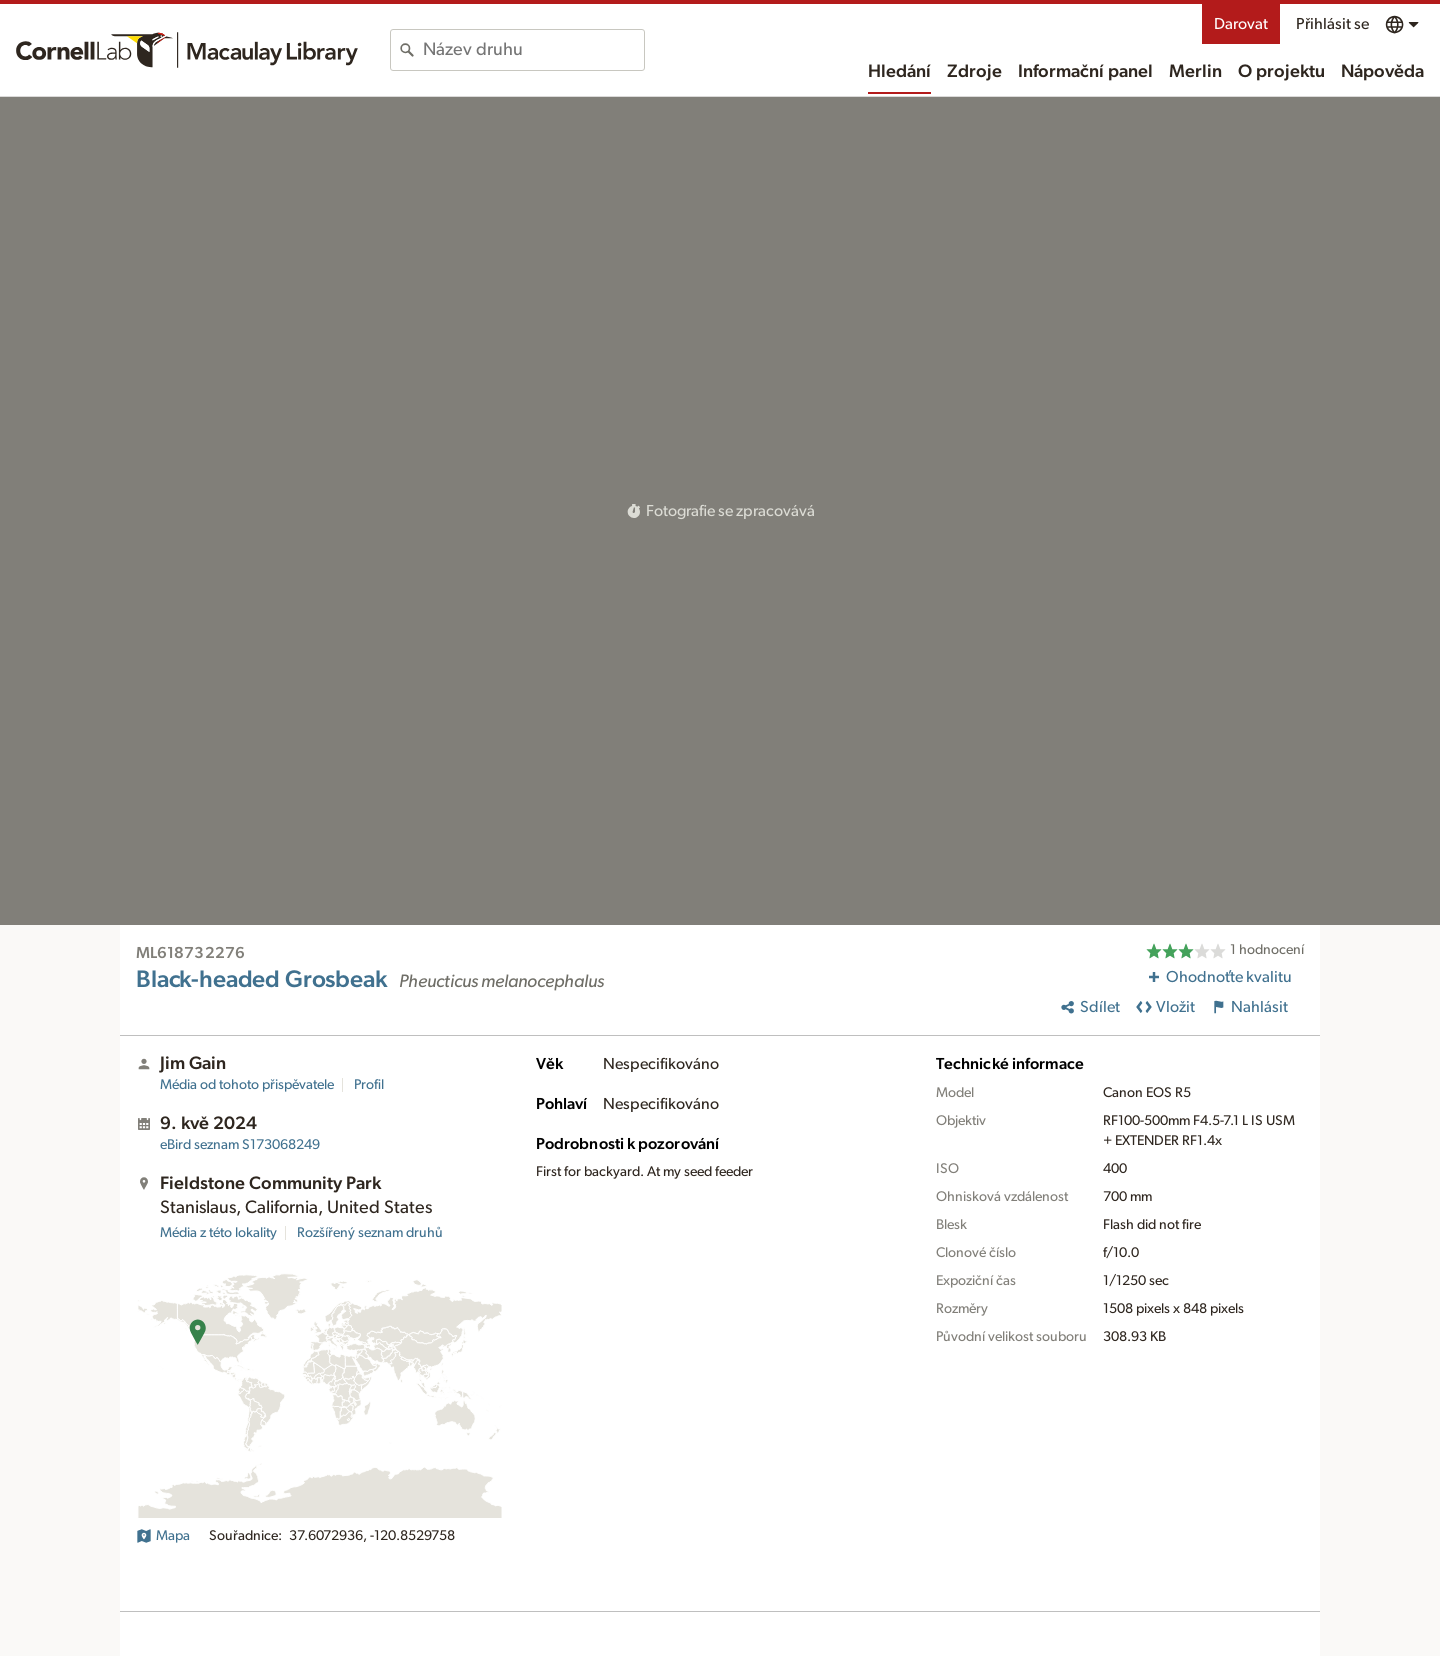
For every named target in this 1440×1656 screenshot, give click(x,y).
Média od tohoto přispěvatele (247, 1085)
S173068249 (240, 1145)
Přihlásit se (1332, 24)
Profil (369, 1085)
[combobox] (533, 50)
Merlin (1195, 72)
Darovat (1241, 24)
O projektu (1281, 72)
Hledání (899, 72)
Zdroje (974, 72)
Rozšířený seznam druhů (370, 1233)
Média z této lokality (218, 1233)
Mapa (163, 1536)
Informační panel (1085, 72)
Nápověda (1382, 72)
